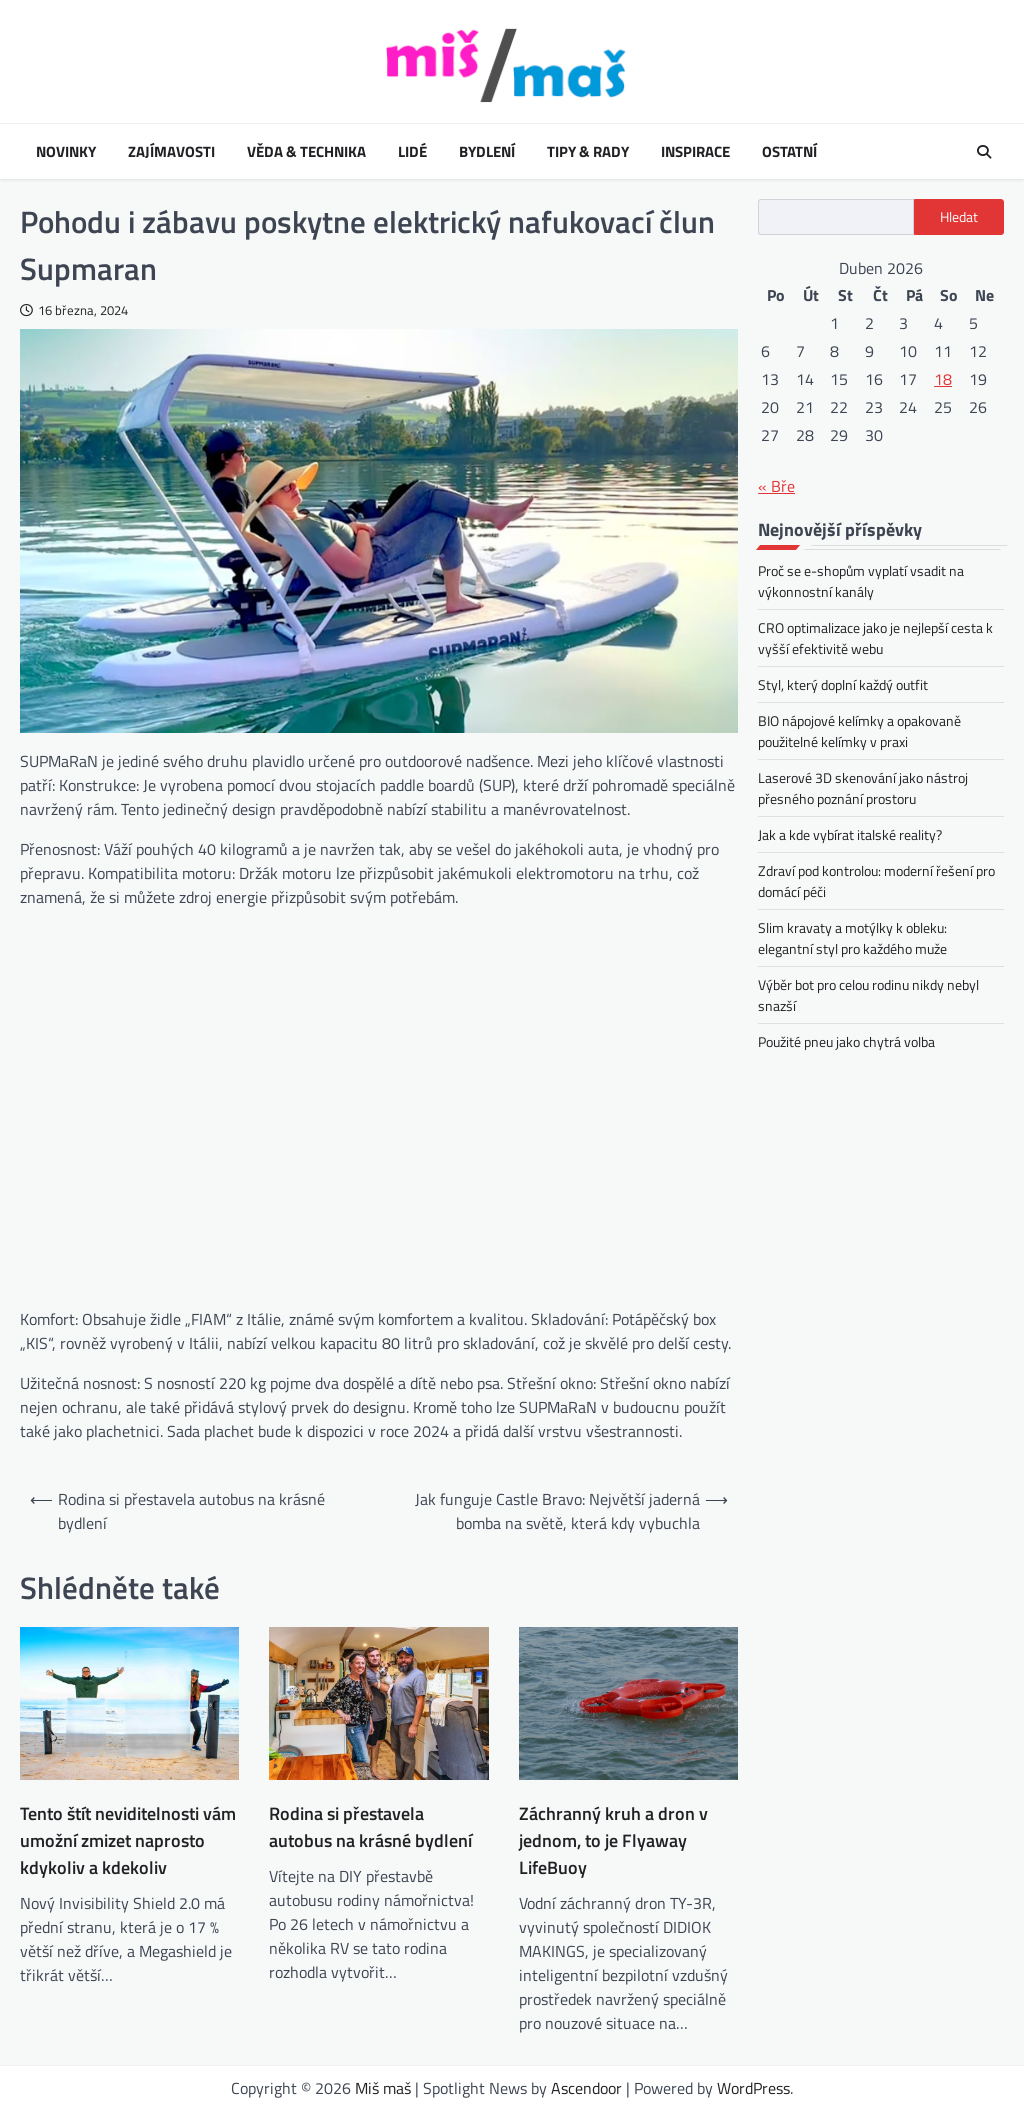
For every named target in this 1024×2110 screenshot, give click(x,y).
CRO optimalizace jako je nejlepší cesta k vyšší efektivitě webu (875, 638)
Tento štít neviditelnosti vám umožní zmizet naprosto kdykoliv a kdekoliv (128, 1840)
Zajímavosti (171, 152)
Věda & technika (306, 152)
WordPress (753, 2088)
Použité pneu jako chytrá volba (846, 1041)
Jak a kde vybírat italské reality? (850, 834)
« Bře (776, 486)
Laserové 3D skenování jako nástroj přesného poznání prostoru (863, 788)
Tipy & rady (588, 152)
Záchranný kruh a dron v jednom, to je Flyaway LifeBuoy (613, 1840)
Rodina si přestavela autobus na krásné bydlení (370, 1827)
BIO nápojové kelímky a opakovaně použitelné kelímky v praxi (859, 731)
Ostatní (789, 152)
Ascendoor (586, 2088)
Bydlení (487, 152)
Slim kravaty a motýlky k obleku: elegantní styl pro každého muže (852, 938)
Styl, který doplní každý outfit (843, 684)
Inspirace (695, 152)
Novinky (66, 152)
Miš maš (383, 2088)
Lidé (412, 152)
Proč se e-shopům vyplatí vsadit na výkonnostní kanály (861, 581)
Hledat (959, 216)
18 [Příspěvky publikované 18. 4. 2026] (943, 379)
